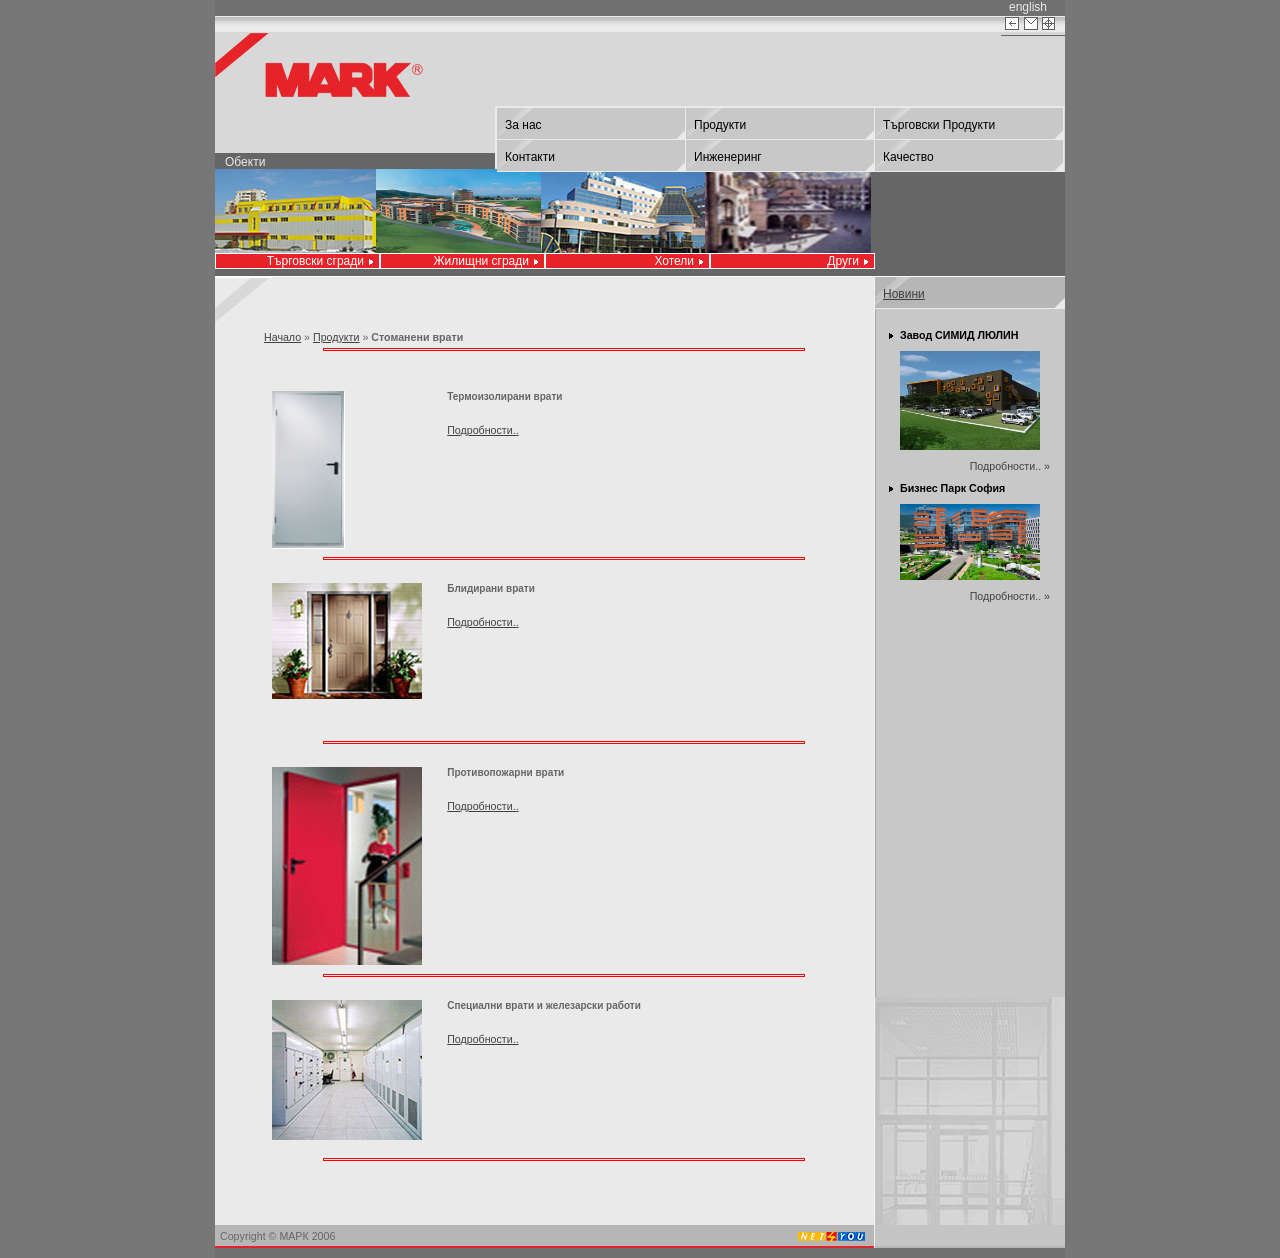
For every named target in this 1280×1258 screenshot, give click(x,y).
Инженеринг (728, 157)
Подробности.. (482, 430)
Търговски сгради (315, 261)
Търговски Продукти (939, 125)
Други (843, 261)
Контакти (530, 157)
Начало (282, 337)
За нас (523, 125)
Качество (908, 157)
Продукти (720, 125)
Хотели (674, 261)
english (1028, 7)
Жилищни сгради (481, 261)
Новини (904, 294)
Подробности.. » (1010, 466)
